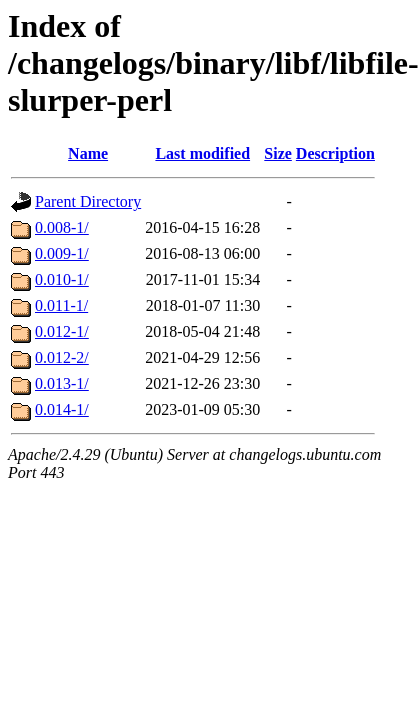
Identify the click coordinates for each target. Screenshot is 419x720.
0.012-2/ (62, 357)
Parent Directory (88, 201)
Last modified (202, 153)
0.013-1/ (62, 383)
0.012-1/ (62, 331)
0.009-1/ (62, 253)
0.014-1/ (62, 409)
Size (278, 153)
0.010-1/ (62, 279)
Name (88, 153)
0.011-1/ (61, 305)
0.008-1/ (62, 227)
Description (335, 153)
